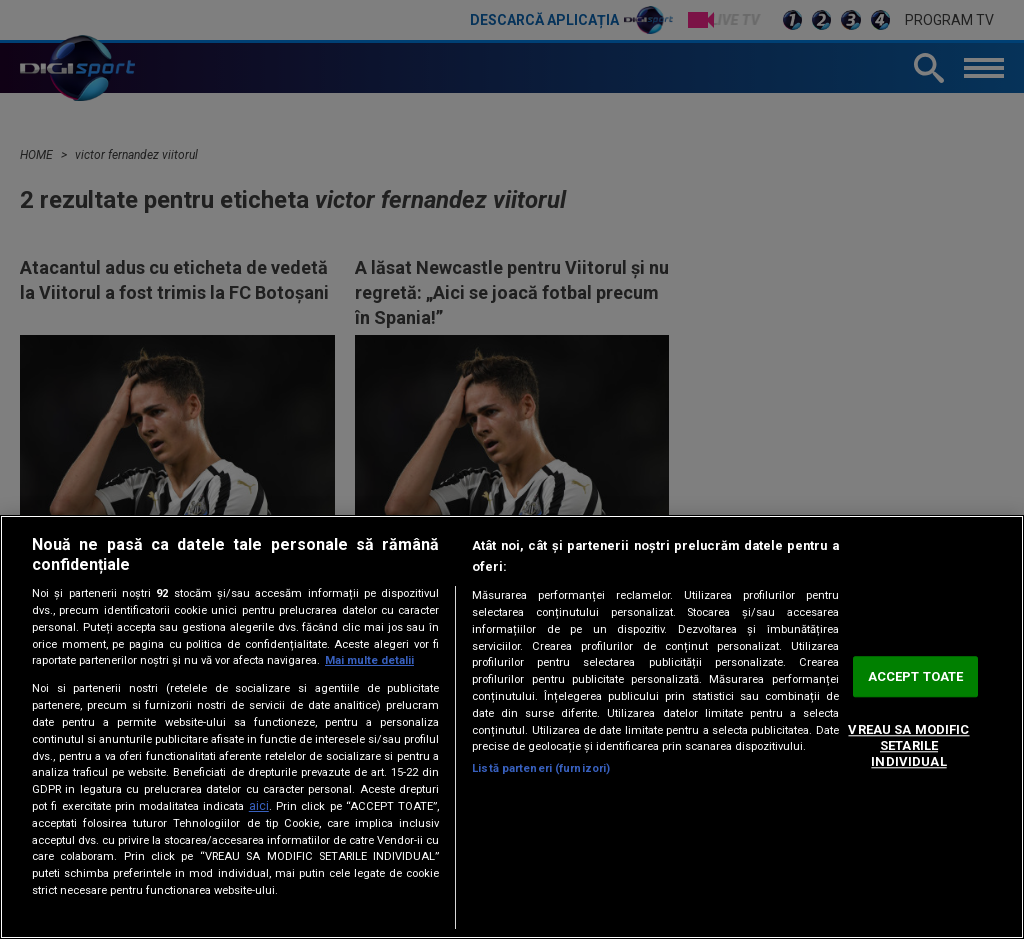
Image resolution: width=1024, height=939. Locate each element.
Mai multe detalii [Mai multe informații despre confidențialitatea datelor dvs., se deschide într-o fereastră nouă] (369, 660)
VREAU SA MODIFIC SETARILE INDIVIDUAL (908, 746)
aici (259, 806)
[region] (512, 727)
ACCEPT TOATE (916, 676)
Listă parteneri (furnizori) (541, 768)
